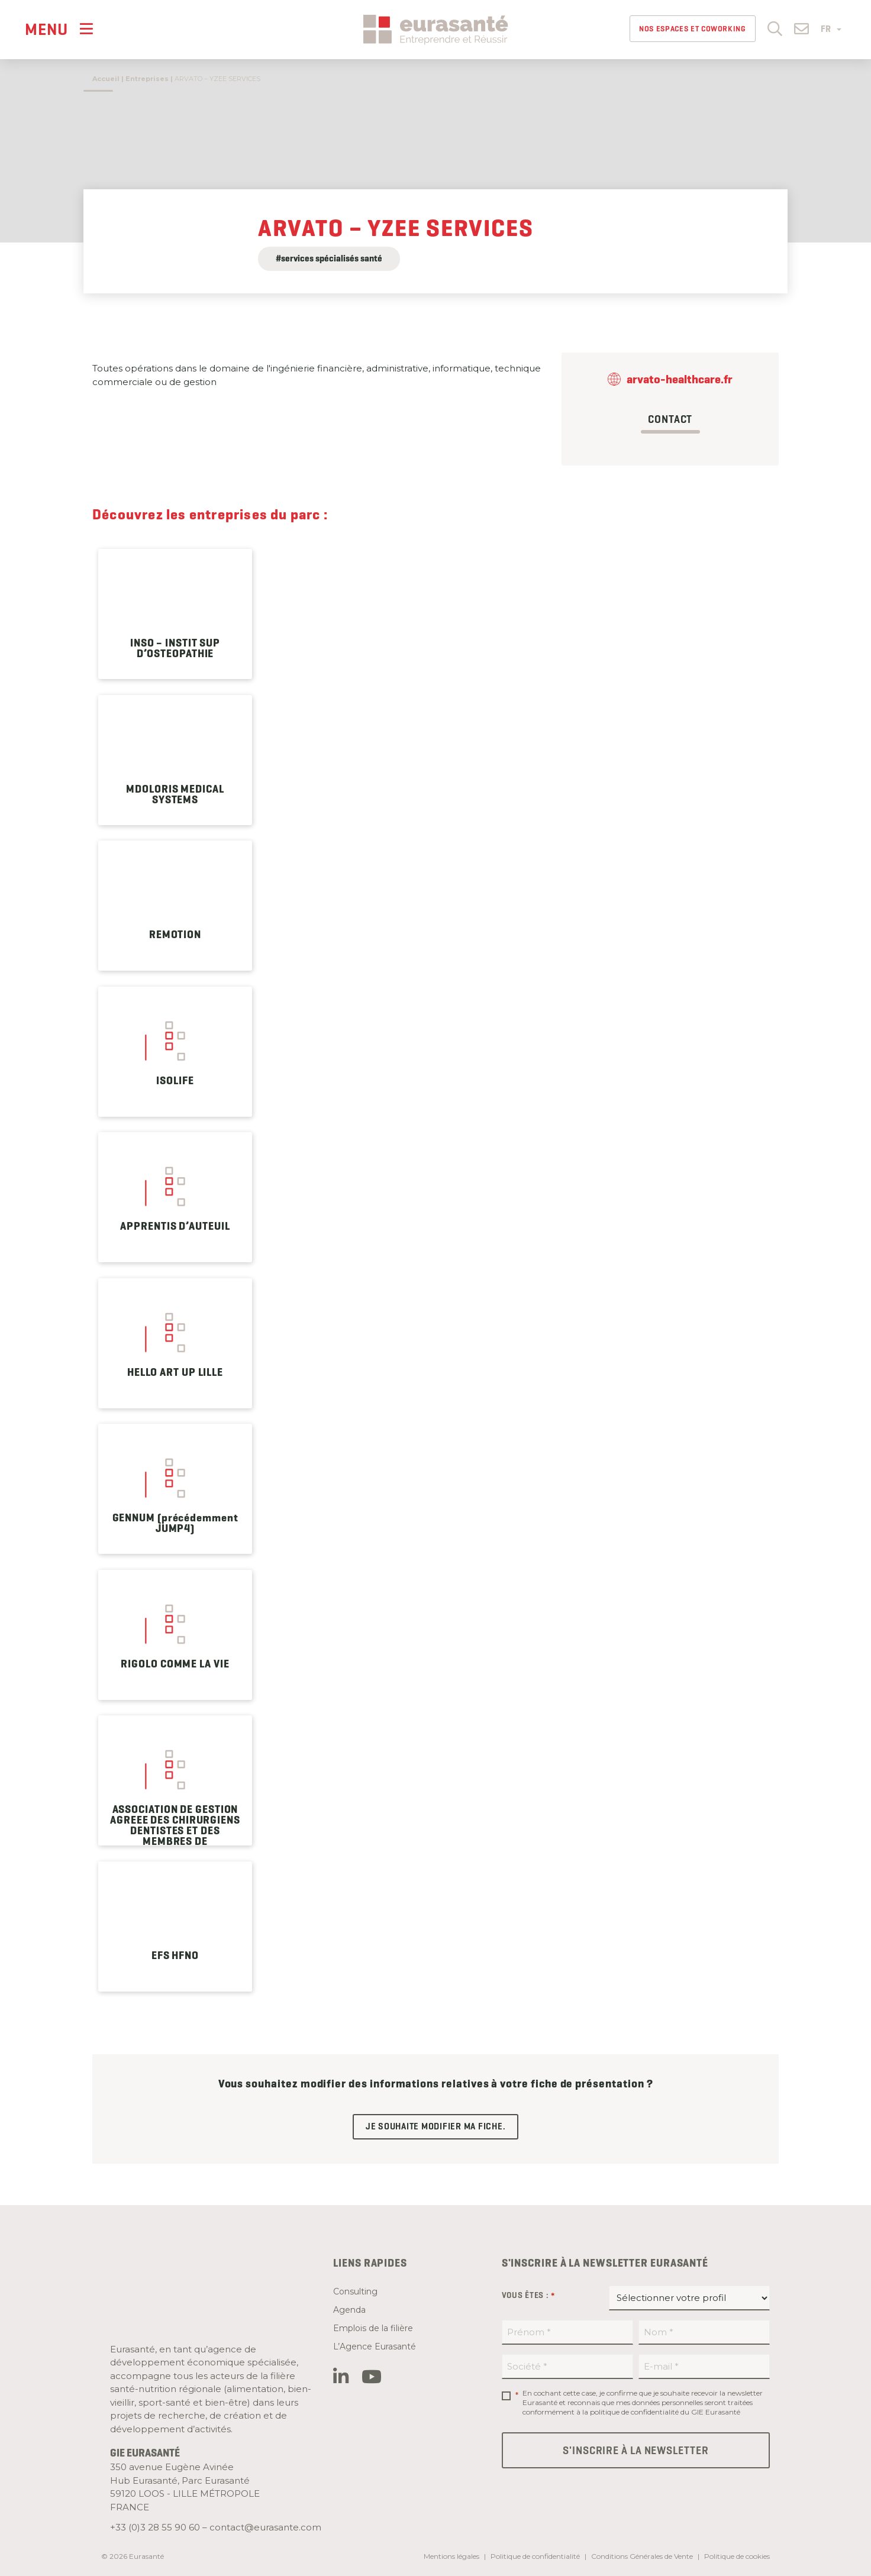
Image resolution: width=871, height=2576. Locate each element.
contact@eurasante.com (265, 2527)
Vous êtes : (528, 2296)
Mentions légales (451, 2556)
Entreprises (147, 79)
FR (831, 29)
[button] (774, 28)
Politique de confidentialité (535, 2556)
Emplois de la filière (373, 2328)
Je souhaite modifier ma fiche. (436, 2126)
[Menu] (59, 29)
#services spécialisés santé (329, 258)
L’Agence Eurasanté (374, 2346)
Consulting (355, 2291)
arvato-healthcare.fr (680, 379)
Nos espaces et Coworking (692, 29)
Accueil (106, 79)
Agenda (349, 2309)
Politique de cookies (737, 2556)
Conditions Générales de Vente (642, 2556)
